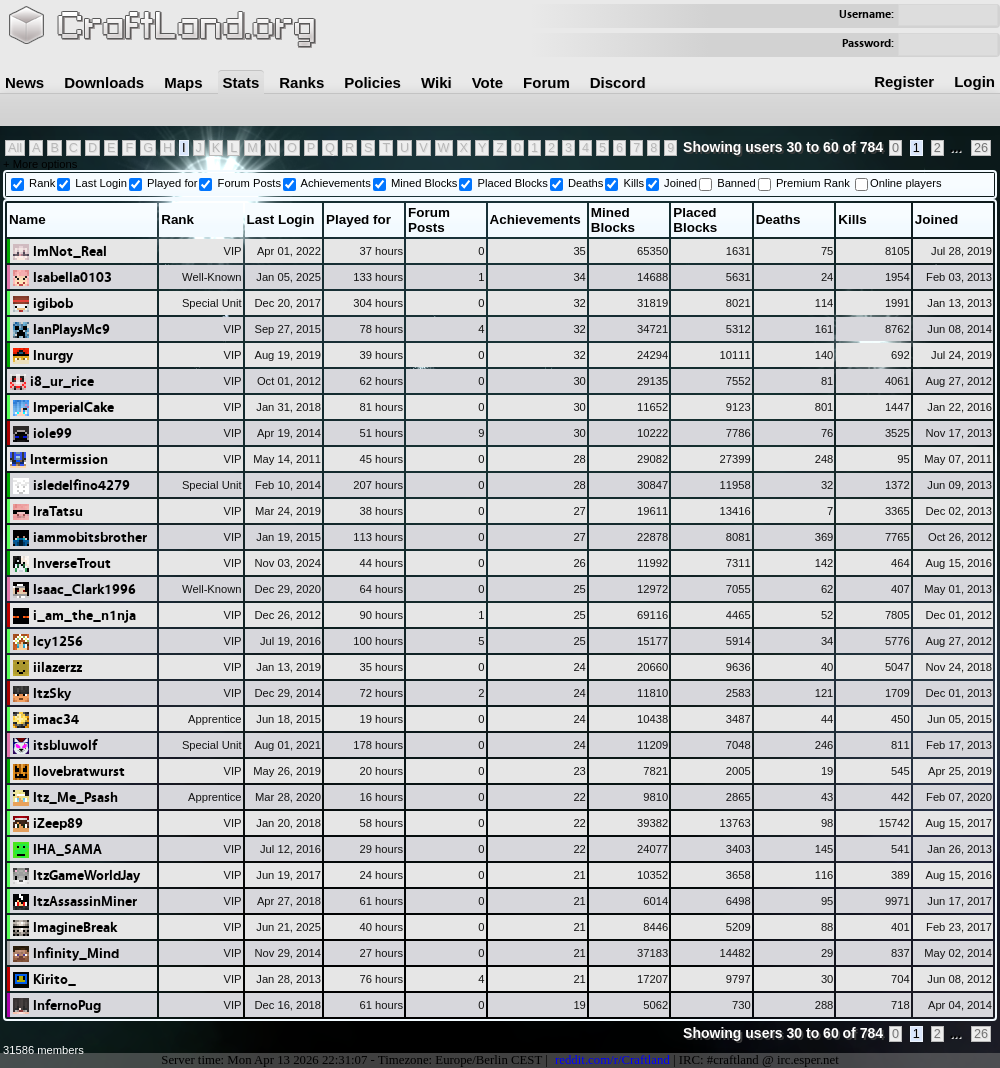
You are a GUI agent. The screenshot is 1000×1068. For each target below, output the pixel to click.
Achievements (336, 183)
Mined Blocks (424, 183)
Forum (546, 82)
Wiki (436, 82)
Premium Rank (813, 183)
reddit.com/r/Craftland (612, 1060)
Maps (183, 82)
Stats (241, 82)
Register (904, 81)
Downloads (104, 82)
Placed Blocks (513, 183)
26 (981, 148)
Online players (906, 183)
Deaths (585, 183)
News (24, 82)
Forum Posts (249, 183)
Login (974, 81)
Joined (680, 183)
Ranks (301, 82)
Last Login (101, 183)
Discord (618, 82)
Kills (633, 183)
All (15, 148)
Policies (372, 82)
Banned (736, 183)
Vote (487, 82)
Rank (42, 183)
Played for (172, 183)
